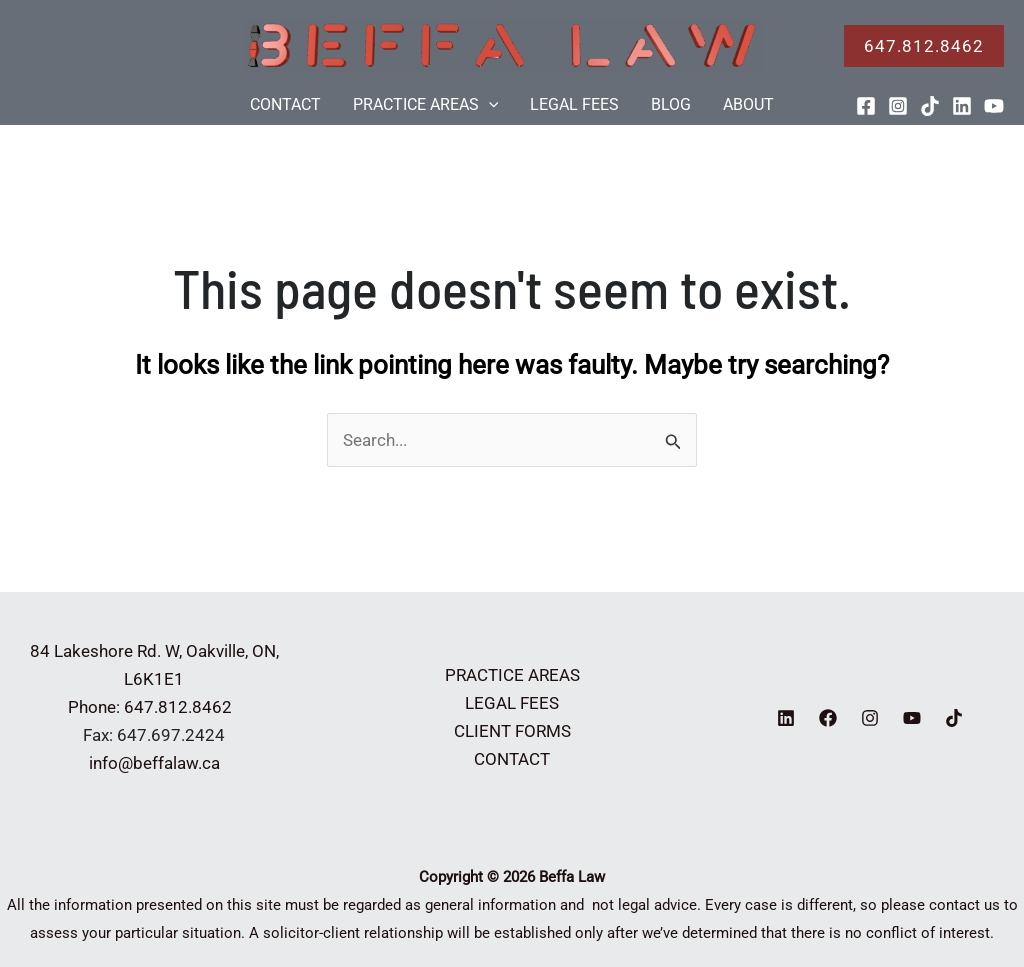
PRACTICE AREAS (426, 105)
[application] (489, 105)
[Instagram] (898, 106)
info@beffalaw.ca (154, 763)
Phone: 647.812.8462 (154, 707)
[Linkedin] (962, 106)
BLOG (671, 104)
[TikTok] (930, 106)
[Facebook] (866, 106)
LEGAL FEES (574, 104)
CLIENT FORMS (512, 731)
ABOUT (748, 104)
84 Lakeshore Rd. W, (106, 651)
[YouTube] (994, 106)
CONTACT (285, 104)
